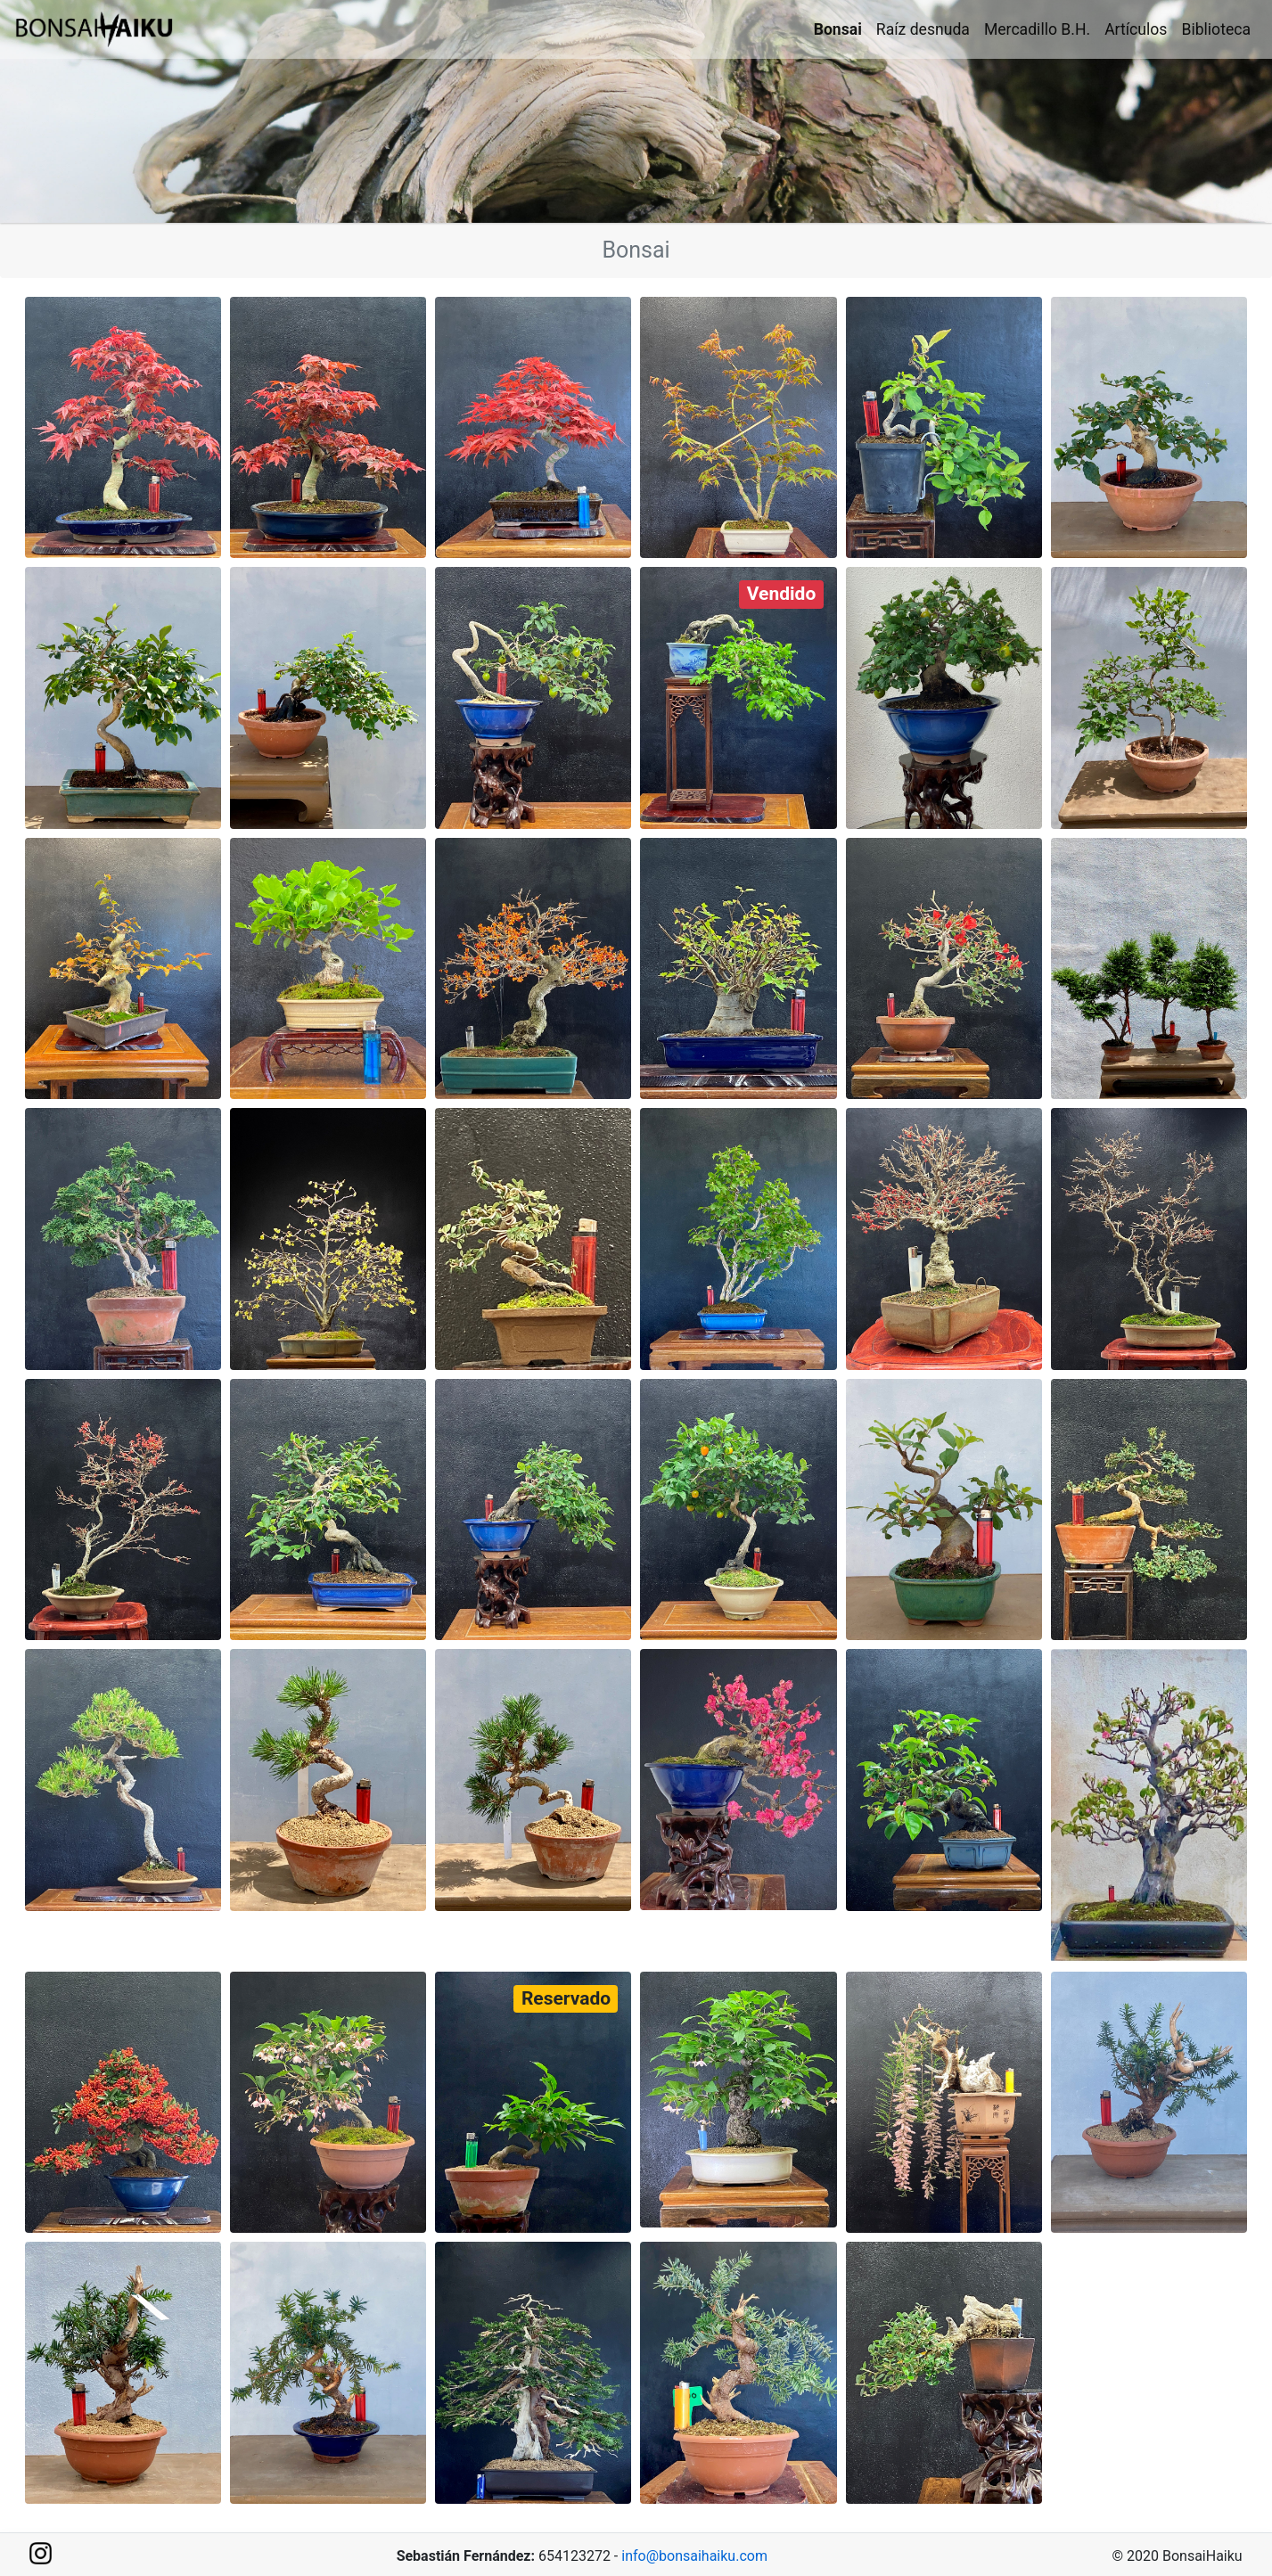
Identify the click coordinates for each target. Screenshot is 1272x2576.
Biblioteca (1216, 29)
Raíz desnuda (923, 29)
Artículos (1135, 29)
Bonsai (838, 29)
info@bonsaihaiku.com (694, 2555)
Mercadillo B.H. (1037, 29)
